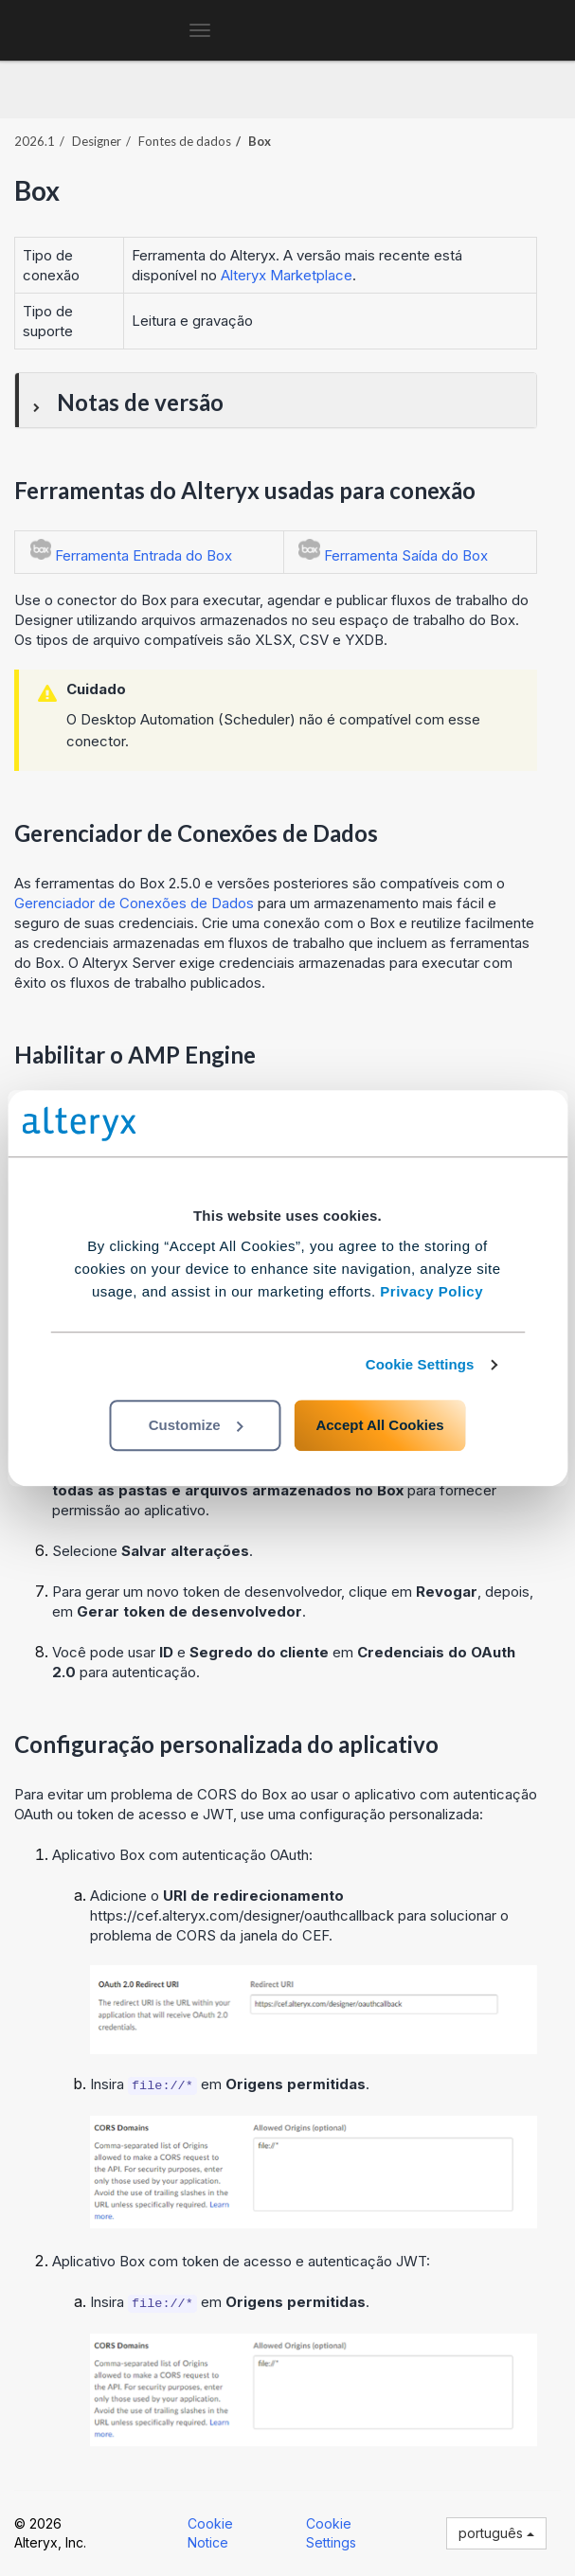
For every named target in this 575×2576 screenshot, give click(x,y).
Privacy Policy (431, 1291)
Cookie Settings (420, 1364)
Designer (96, 141)
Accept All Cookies (379, 1425)
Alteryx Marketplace (286, 275)
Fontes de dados (184, 141)
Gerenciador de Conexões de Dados (134, 903)
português (496, 2533)
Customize (196, 1425)
